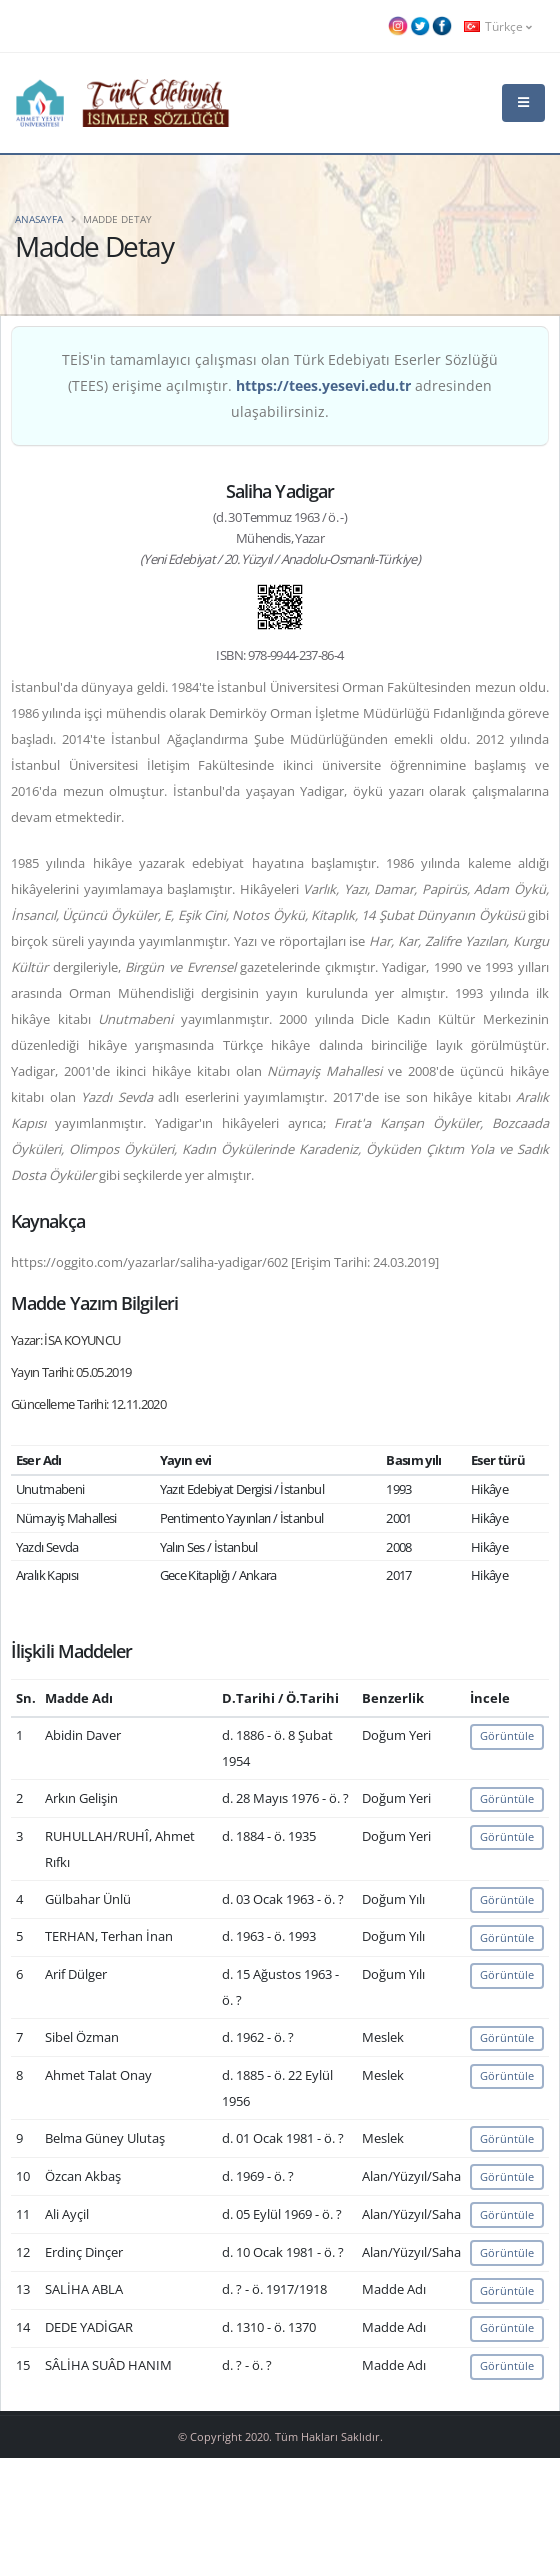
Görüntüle (507, 1735)
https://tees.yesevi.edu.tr (323, 385)
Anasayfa (39, 219)
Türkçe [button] (498, 26)
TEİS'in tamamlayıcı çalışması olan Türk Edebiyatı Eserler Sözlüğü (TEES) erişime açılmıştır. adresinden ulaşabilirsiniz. (280, 385)
